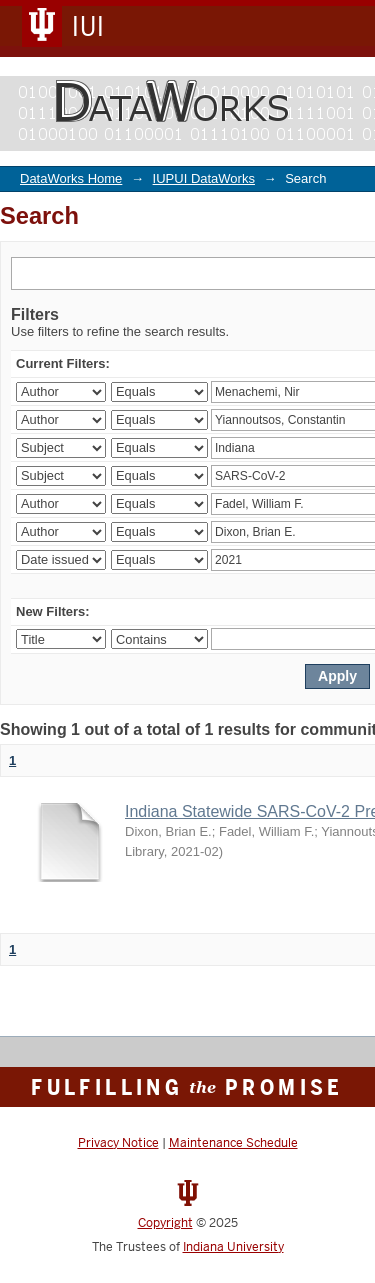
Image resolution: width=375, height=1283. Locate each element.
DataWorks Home (71, 178)
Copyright (165, 1223)
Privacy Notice (118, 1143)
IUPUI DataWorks (204, 178)
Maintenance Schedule (233, 1143)
